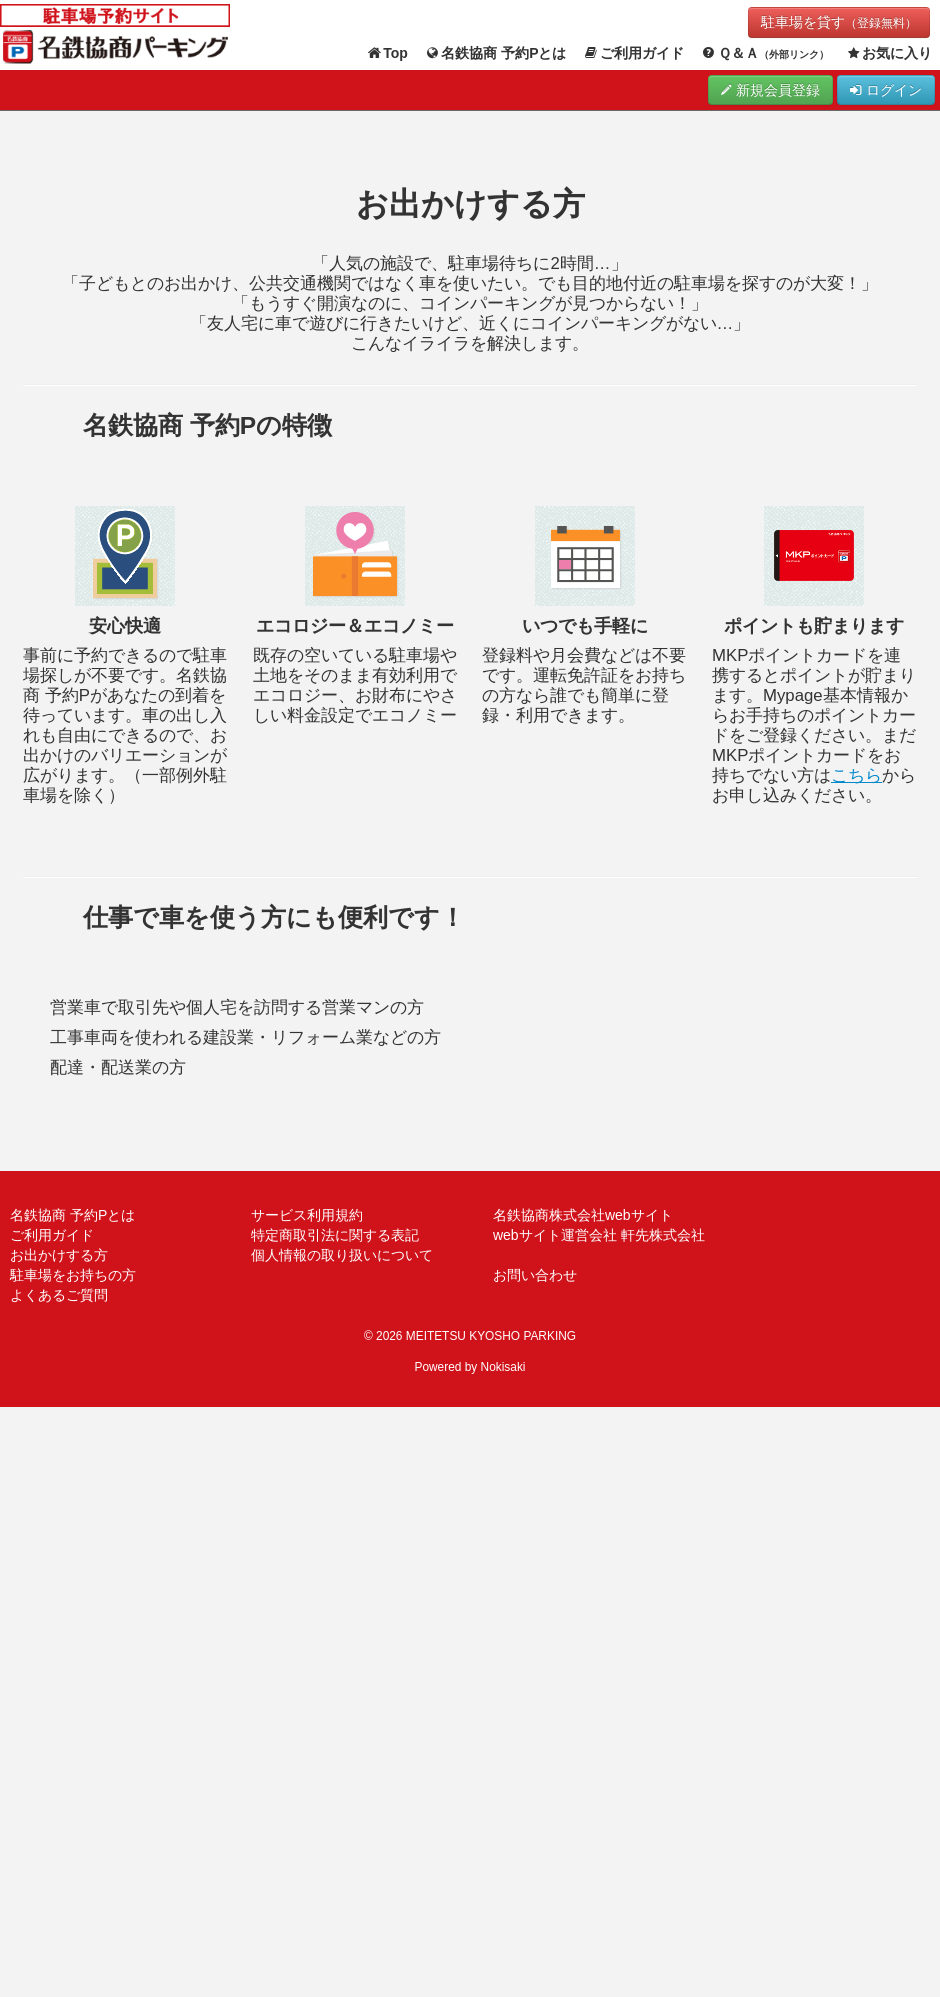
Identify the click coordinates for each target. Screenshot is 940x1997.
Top (387, 53)
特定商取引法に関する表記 (335, 1235)
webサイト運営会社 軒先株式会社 (599, 1235)
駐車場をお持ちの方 (73, 1275)
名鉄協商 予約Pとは (495, 53)
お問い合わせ (535, 1275)
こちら (856, 775)
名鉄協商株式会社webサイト (583, 1215)
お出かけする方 (59, 1255)
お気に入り (889, 53)
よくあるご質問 (59, 1295)
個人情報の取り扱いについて (342, 1255)
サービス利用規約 (307, 1215)
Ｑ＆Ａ (764, 53)
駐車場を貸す (839, 22)
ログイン (886, 90)
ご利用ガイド (634, 53)
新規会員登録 (770, 90)
